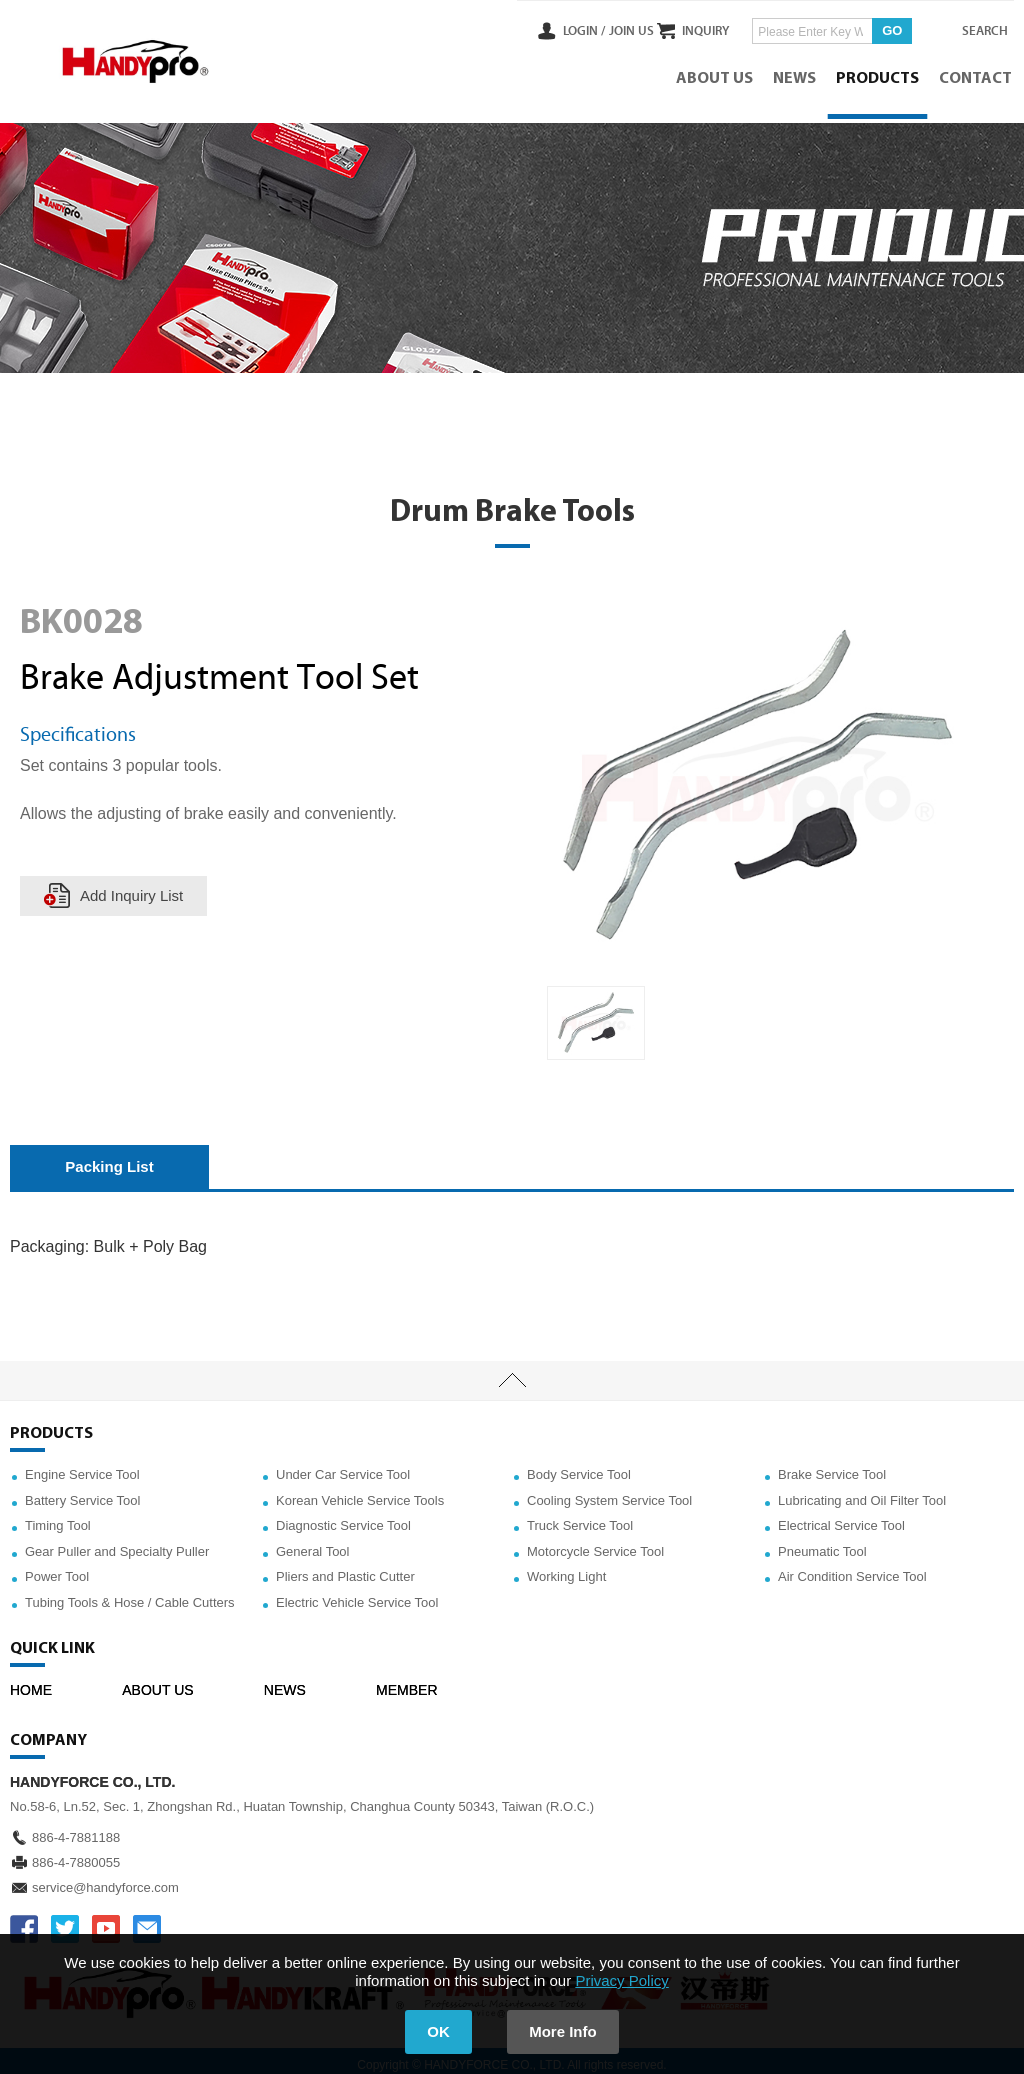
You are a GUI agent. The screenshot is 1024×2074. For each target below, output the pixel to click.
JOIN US (592, 29)
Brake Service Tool (832, 1466)
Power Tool (57, 1569)
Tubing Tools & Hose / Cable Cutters (130, 1594)
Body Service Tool (579, 1466)
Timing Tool (58, 1517)
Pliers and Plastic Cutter (345, 1569)
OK (434, 2031)
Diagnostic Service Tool (343, 1517)
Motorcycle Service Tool (595, 1543)
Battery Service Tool (82, 1492)
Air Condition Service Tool (852, 1569)
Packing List (109, 1158)
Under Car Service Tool (343, 1466)
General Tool (312, 1543)
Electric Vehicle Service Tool (357, 1594)
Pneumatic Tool (822, 1543)
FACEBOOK (24, 1921)
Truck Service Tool (580, 1517)
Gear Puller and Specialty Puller (117, 1543)
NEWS (796, 75)
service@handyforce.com (105, 1879)
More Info (568, 2031)
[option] (596, 1015)
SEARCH (974, 29)
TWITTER (65, 1921)
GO (874, 28)
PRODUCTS (879, 75)
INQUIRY (687, 29)
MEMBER (406, 1682)
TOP (512, 1373)
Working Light (566, 1569)
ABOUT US (716, 75)
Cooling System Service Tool (609, 1492)
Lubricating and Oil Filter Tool (862, 1492)
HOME (31, 1682)
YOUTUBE (106, 1921)
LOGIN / (546, 29)
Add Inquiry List (132, 887)
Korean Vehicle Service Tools (360, 1492)
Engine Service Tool (82, 1466)
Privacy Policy (621, 1980)
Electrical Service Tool (841, 1517)
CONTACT (977, 75)
